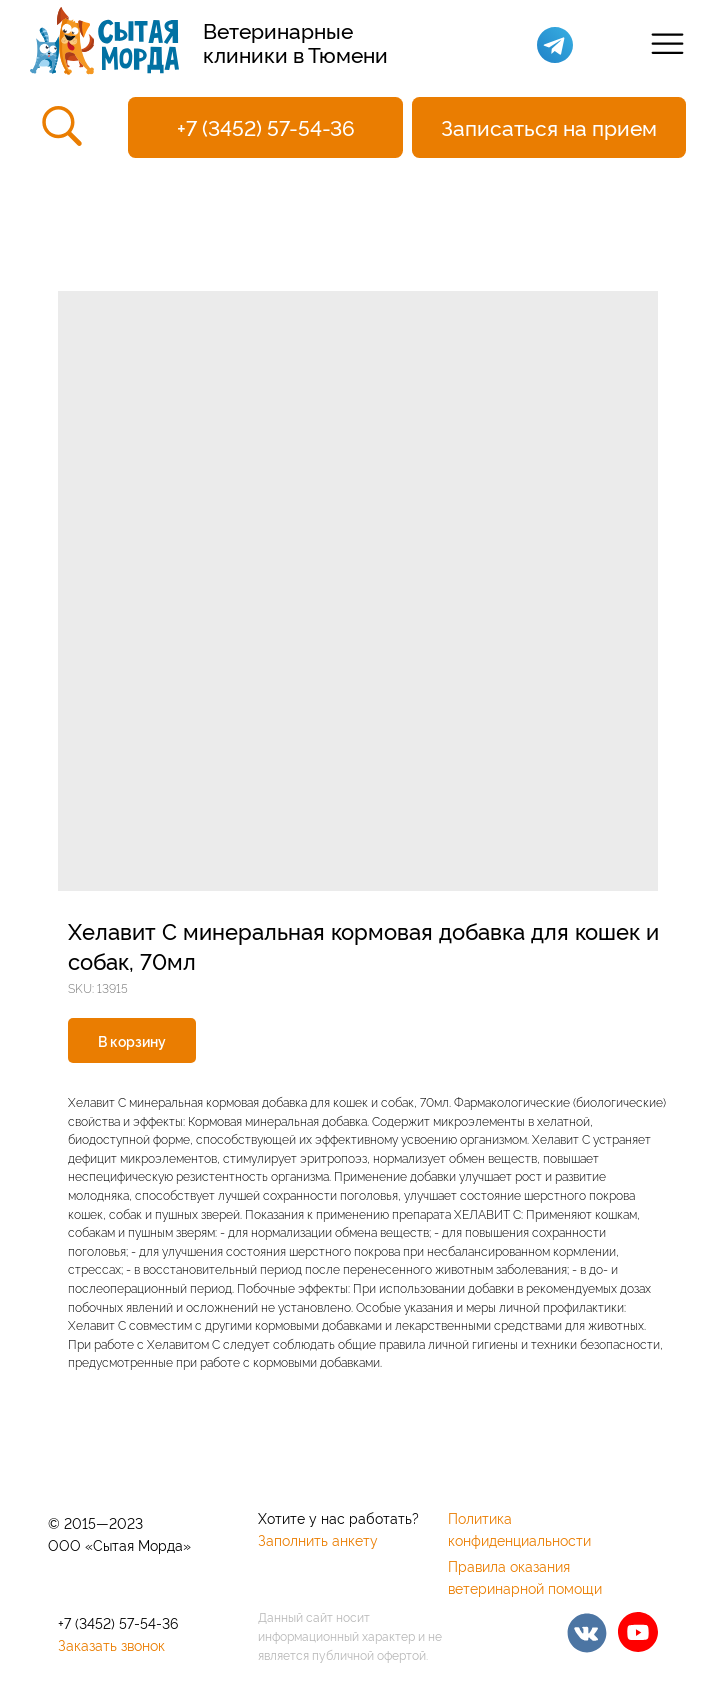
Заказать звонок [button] (111, 1644)
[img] (587, 1633)
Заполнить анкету (318, 1539)
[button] (549, 127)
